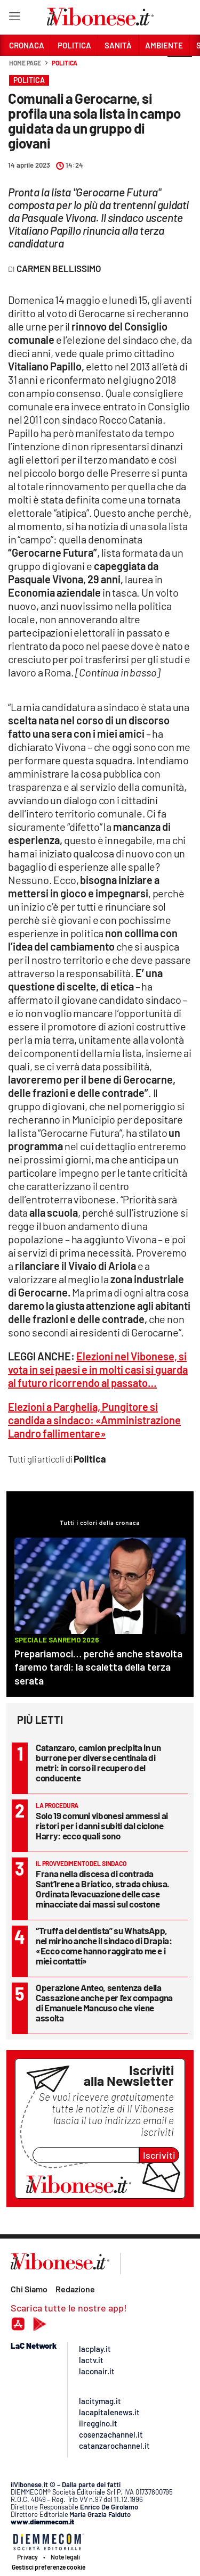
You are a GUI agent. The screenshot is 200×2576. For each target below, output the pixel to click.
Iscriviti (159, 2155)
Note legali (65, 2557)
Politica (64, 63)
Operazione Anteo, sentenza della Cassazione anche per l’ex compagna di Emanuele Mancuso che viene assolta (104, 2002)
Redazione (75, 2289)
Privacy (27, 2557)
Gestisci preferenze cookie (48, 2567)
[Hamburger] (14, 18)
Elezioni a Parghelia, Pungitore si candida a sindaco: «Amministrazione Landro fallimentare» (94, 1420)
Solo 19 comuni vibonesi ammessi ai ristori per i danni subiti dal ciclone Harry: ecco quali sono (102, 1825)
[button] (179, 68)
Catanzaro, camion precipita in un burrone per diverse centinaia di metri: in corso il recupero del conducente (98, 1762)
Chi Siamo (29, 2289)
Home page (25, 63)
